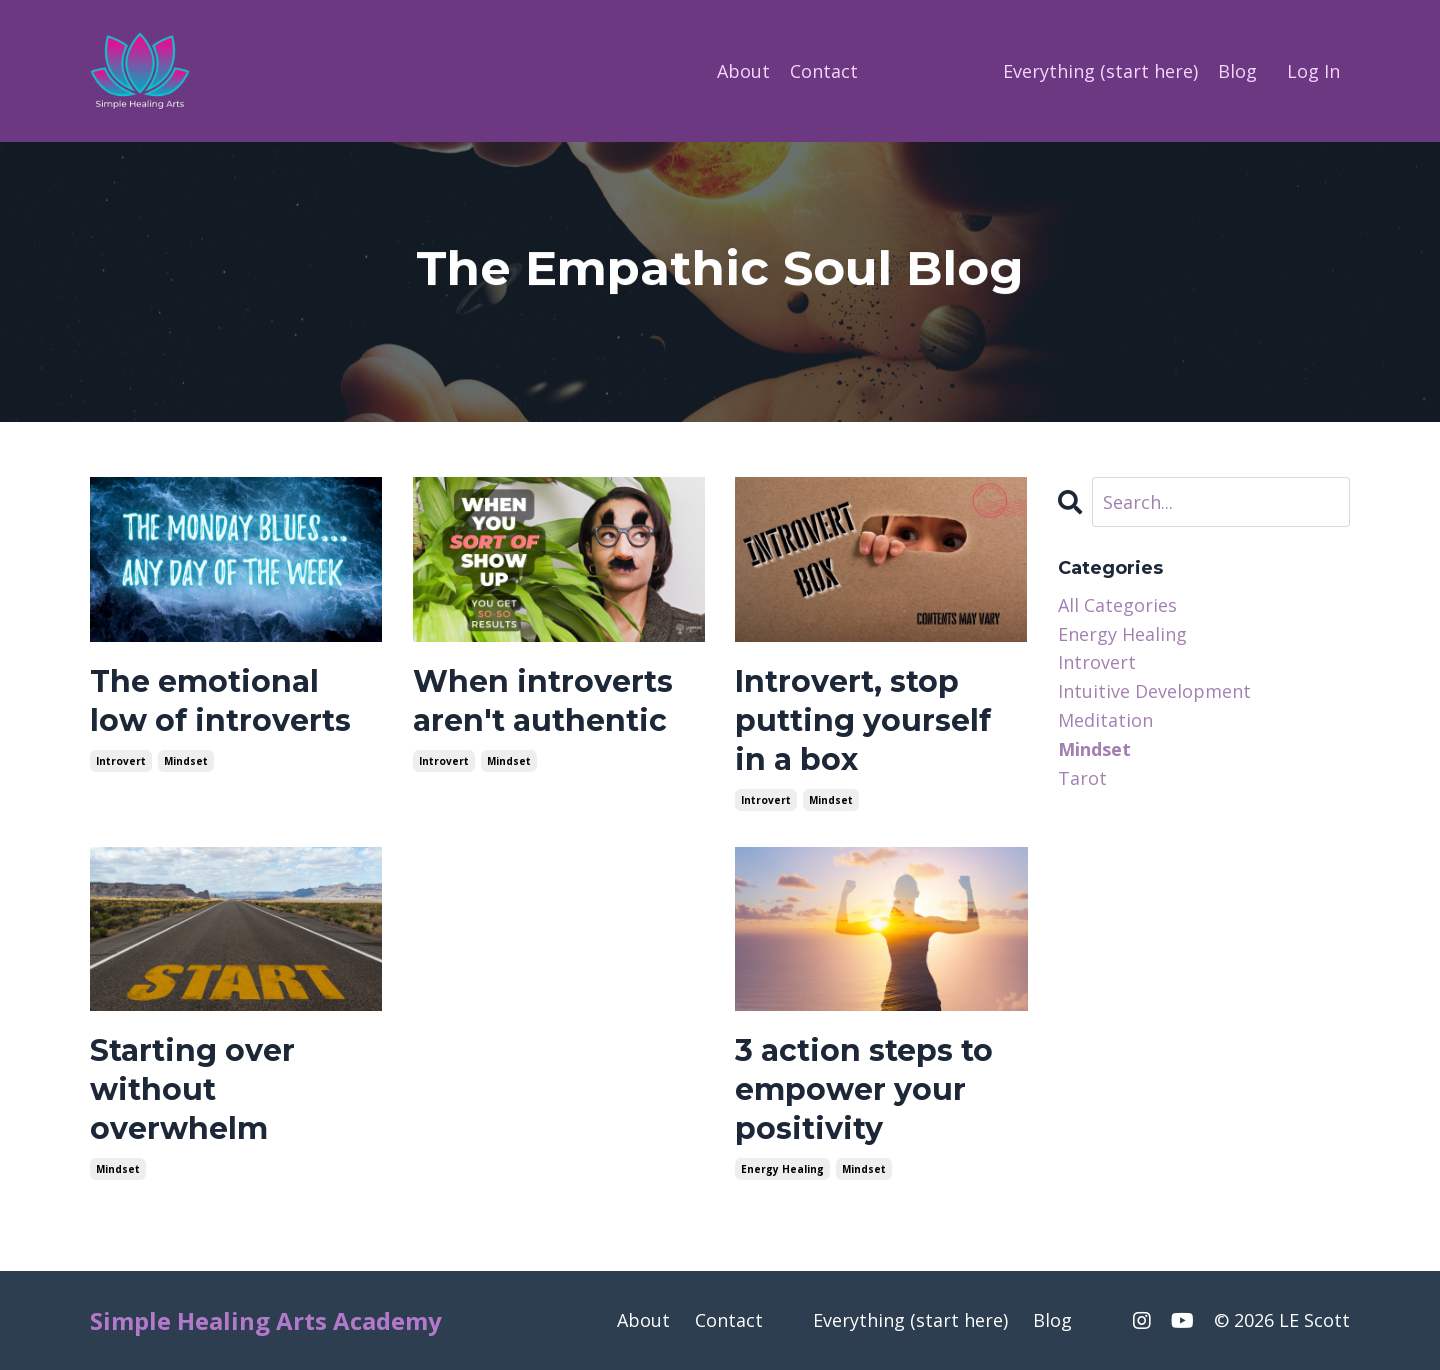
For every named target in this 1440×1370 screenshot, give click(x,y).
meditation (1105, 720)
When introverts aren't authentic (543, 701)
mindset (186, 761)
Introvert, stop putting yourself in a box (863, 720)
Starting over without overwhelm (192, 1089)
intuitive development (1154, 691)
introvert (121, 761)
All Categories (1117, 605)
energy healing (782, 1169)
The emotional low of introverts (220, 701)
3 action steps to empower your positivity (864, 1089)
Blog (1237, 71)
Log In (1313, 71)
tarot (1082, 778)
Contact (824, 71)
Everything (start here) (1100, 71)
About (743, 71)
